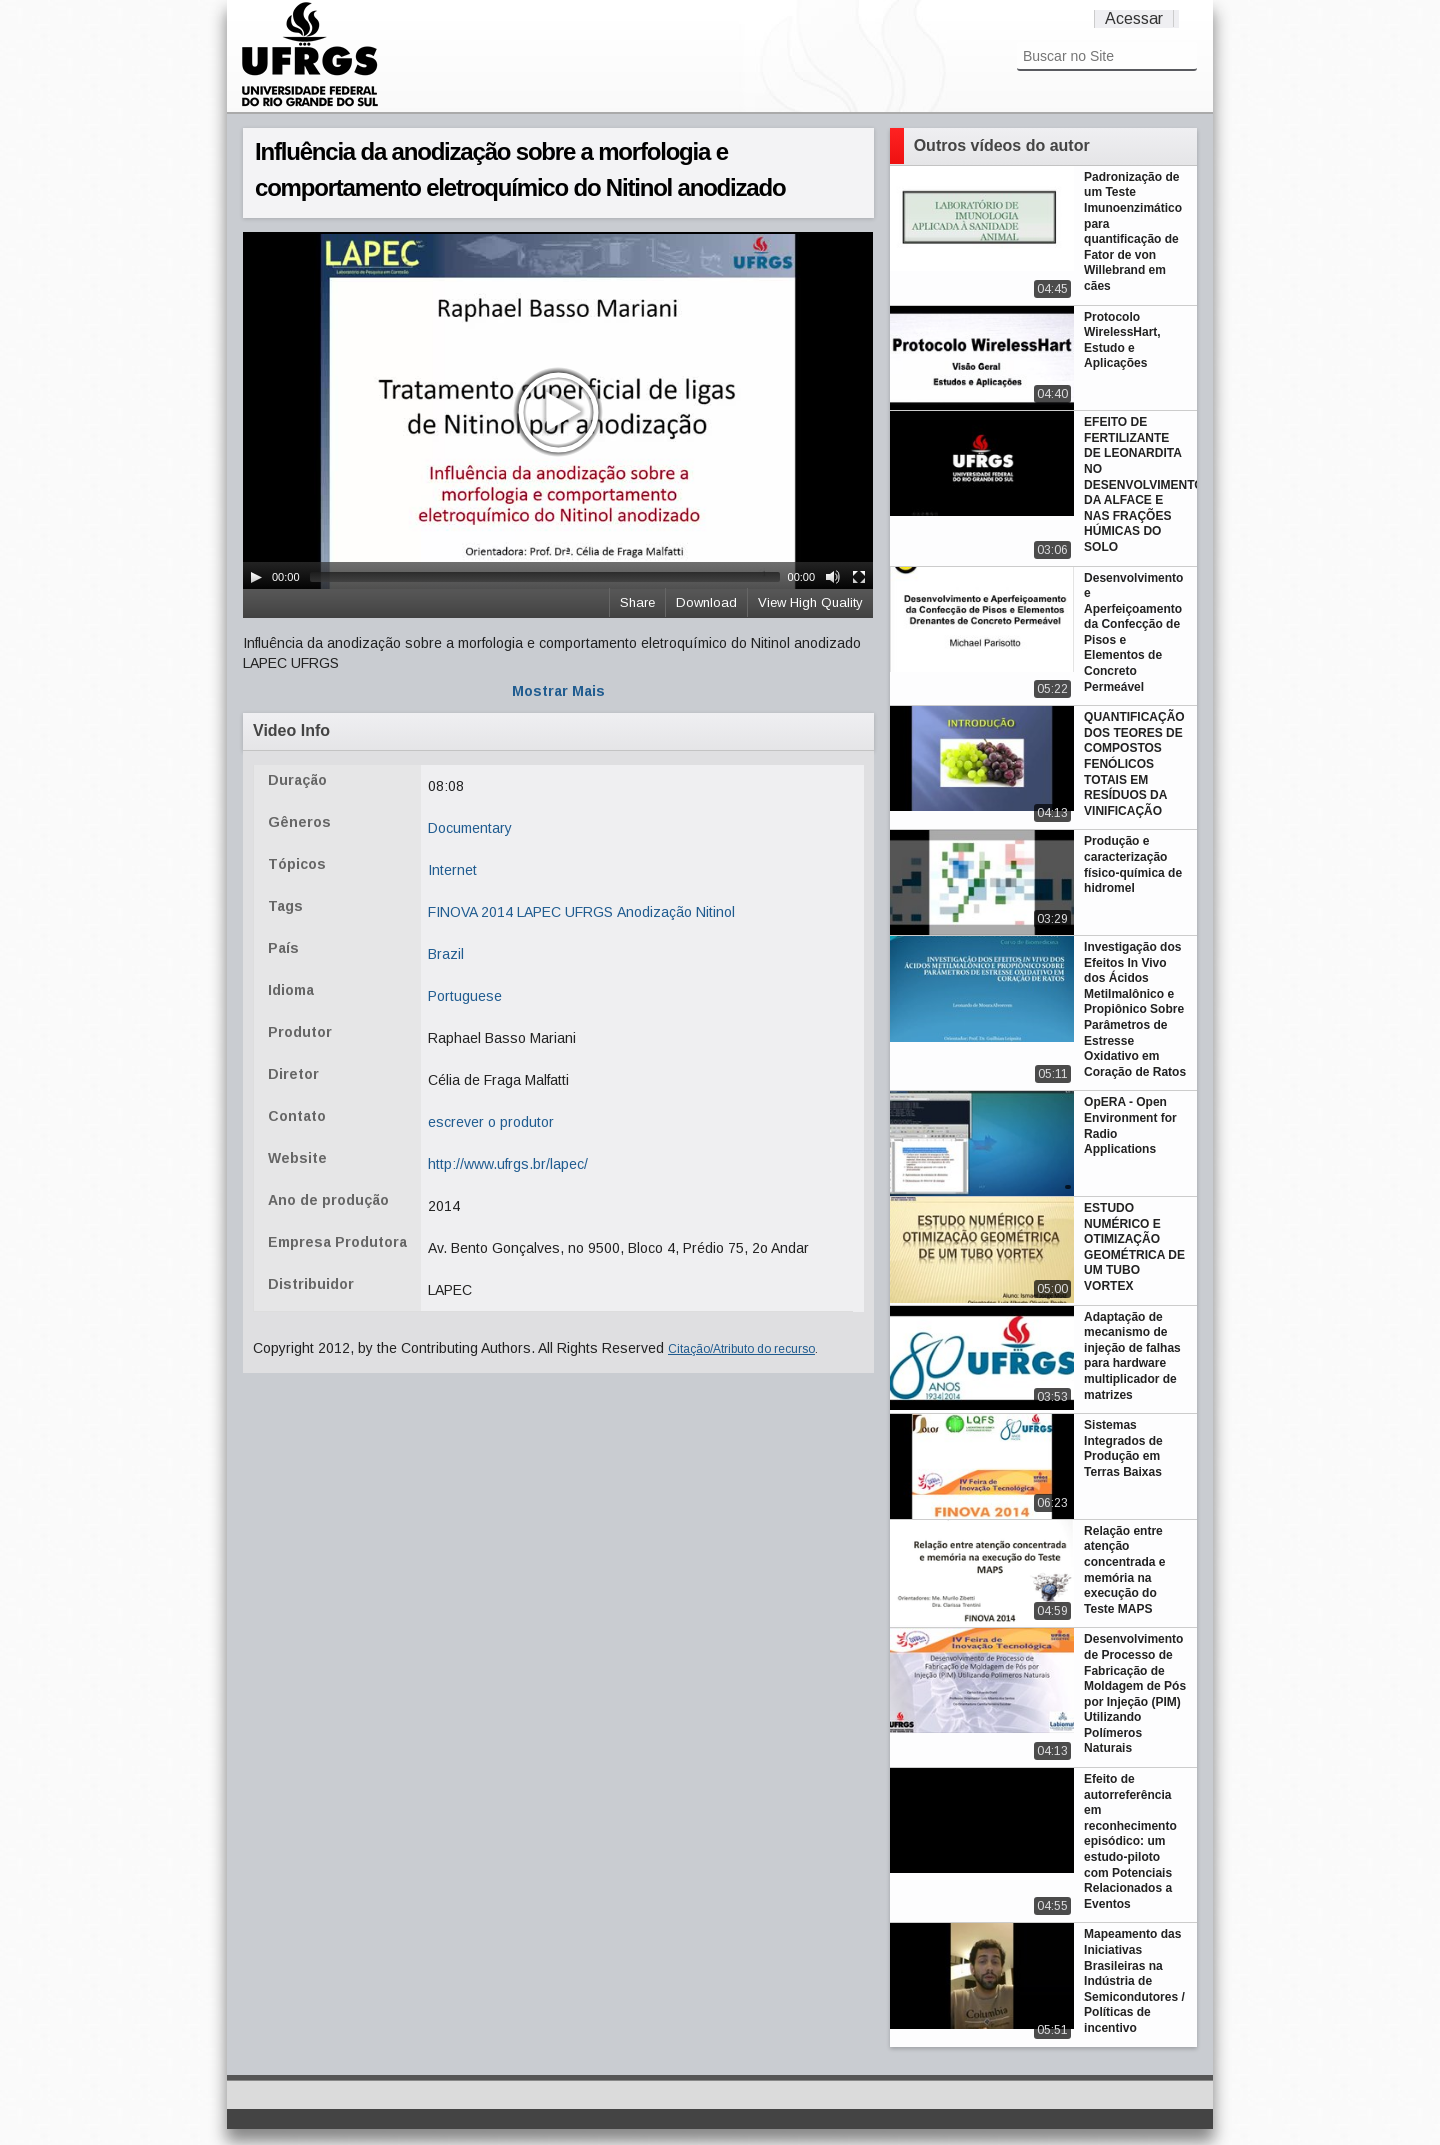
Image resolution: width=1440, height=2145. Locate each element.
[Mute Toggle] (833, 577)
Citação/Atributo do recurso (741, 1349)
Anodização (654, 912)
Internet (452, 870)
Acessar (1134, 18)
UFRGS (589, 912)
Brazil (446, 954)
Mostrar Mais (558, 691)
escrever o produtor (491, 1122)
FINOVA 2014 (470, 912)
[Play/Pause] (256, 577)
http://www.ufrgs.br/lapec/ (508, 1164)
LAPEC (539, 912)
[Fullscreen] (859, 577)
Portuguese (465, 996)
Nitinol (715, 912)
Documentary (470, 828)
